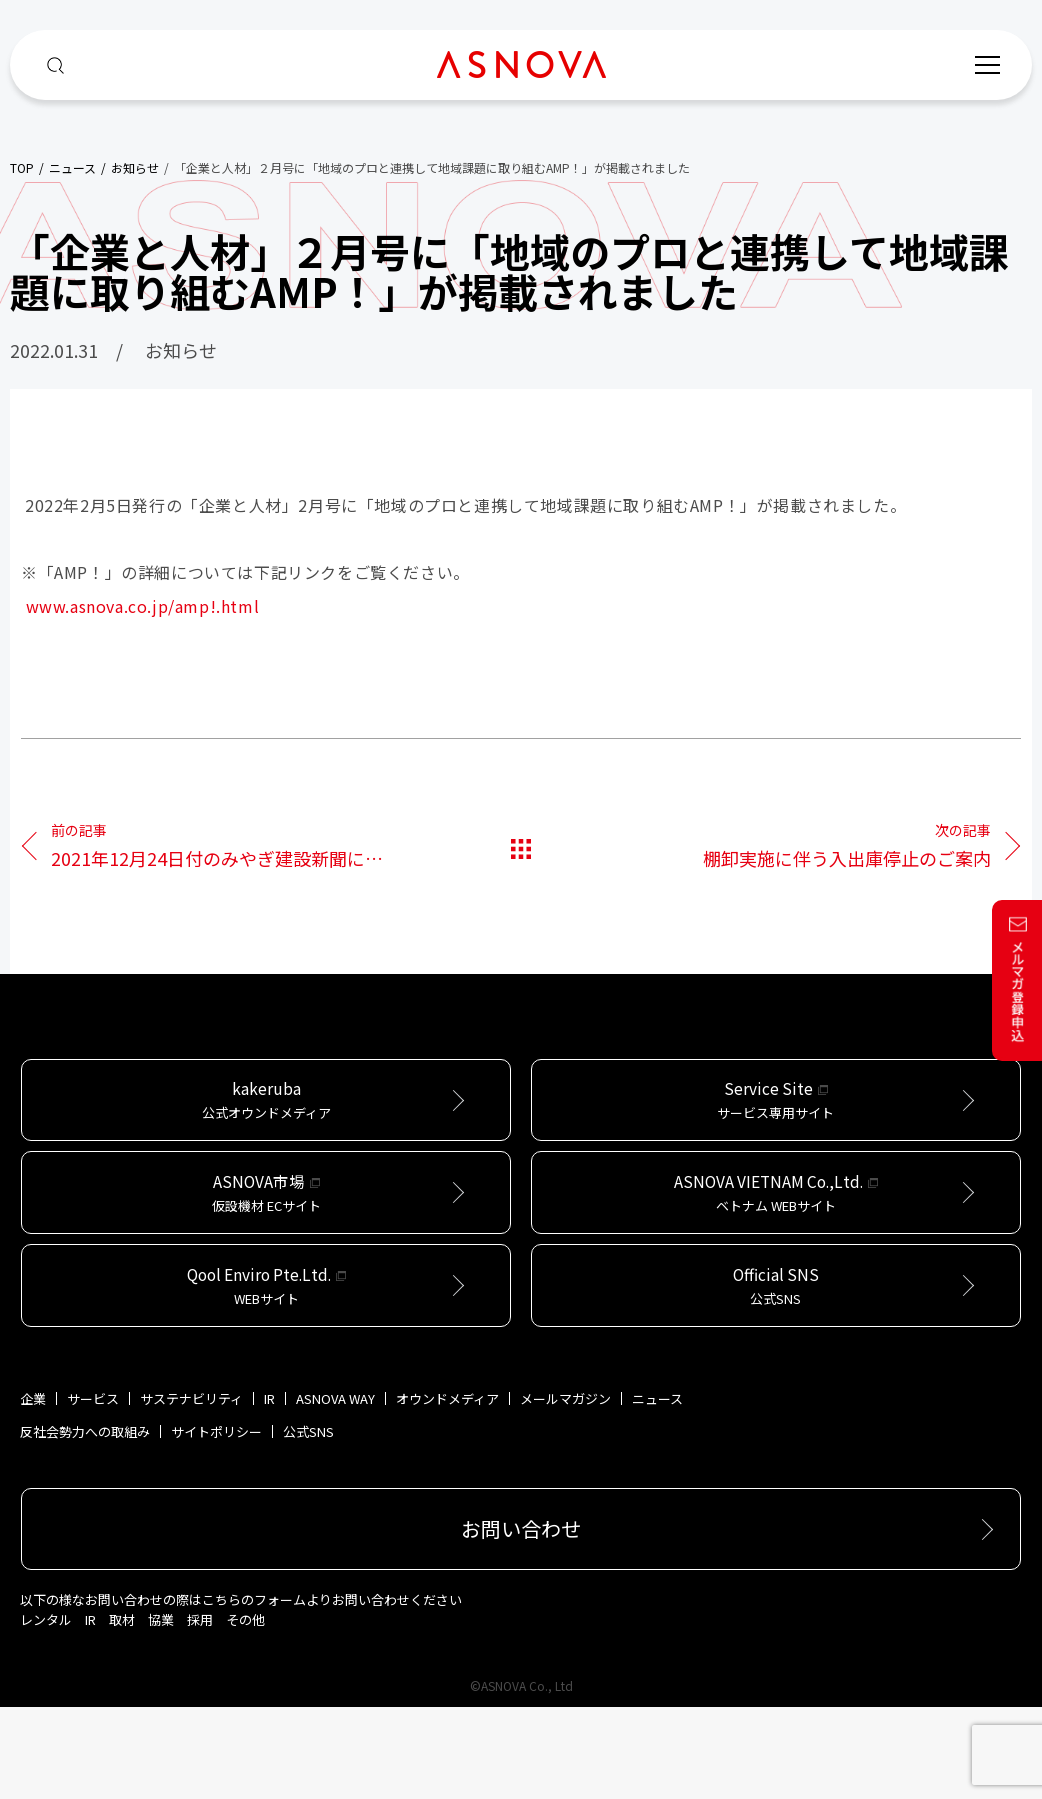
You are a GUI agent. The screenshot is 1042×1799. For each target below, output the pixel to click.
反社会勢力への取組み (85, 1523)
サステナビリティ (191, 1490)
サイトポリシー (216, 1523)
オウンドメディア (447, 1490)
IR (269, 1490)
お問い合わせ (521, 1620)
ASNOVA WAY (335, 1490)
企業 (33, 1490)
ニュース (657, 1490)
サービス (93, 1490)
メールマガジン (565, 1490)
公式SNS (308, 1523)
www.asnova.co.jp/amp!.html (143, 606)
